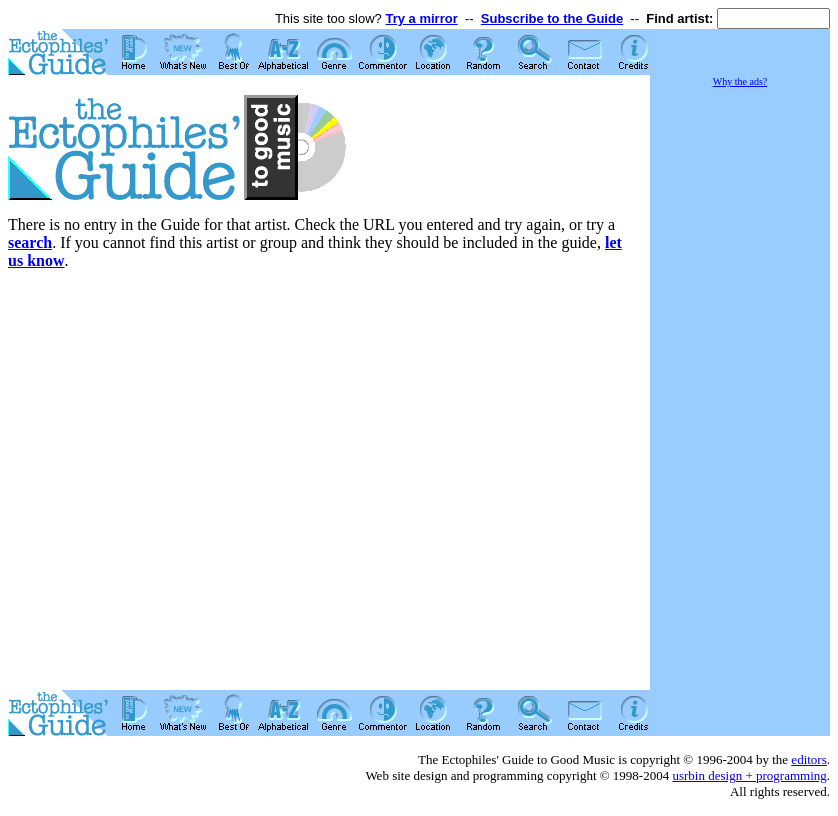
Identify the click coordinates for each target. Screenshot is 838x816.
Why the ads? (740, 81)
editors (808, 759)
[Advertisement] (740, 390)
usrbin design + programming (749, 775)
